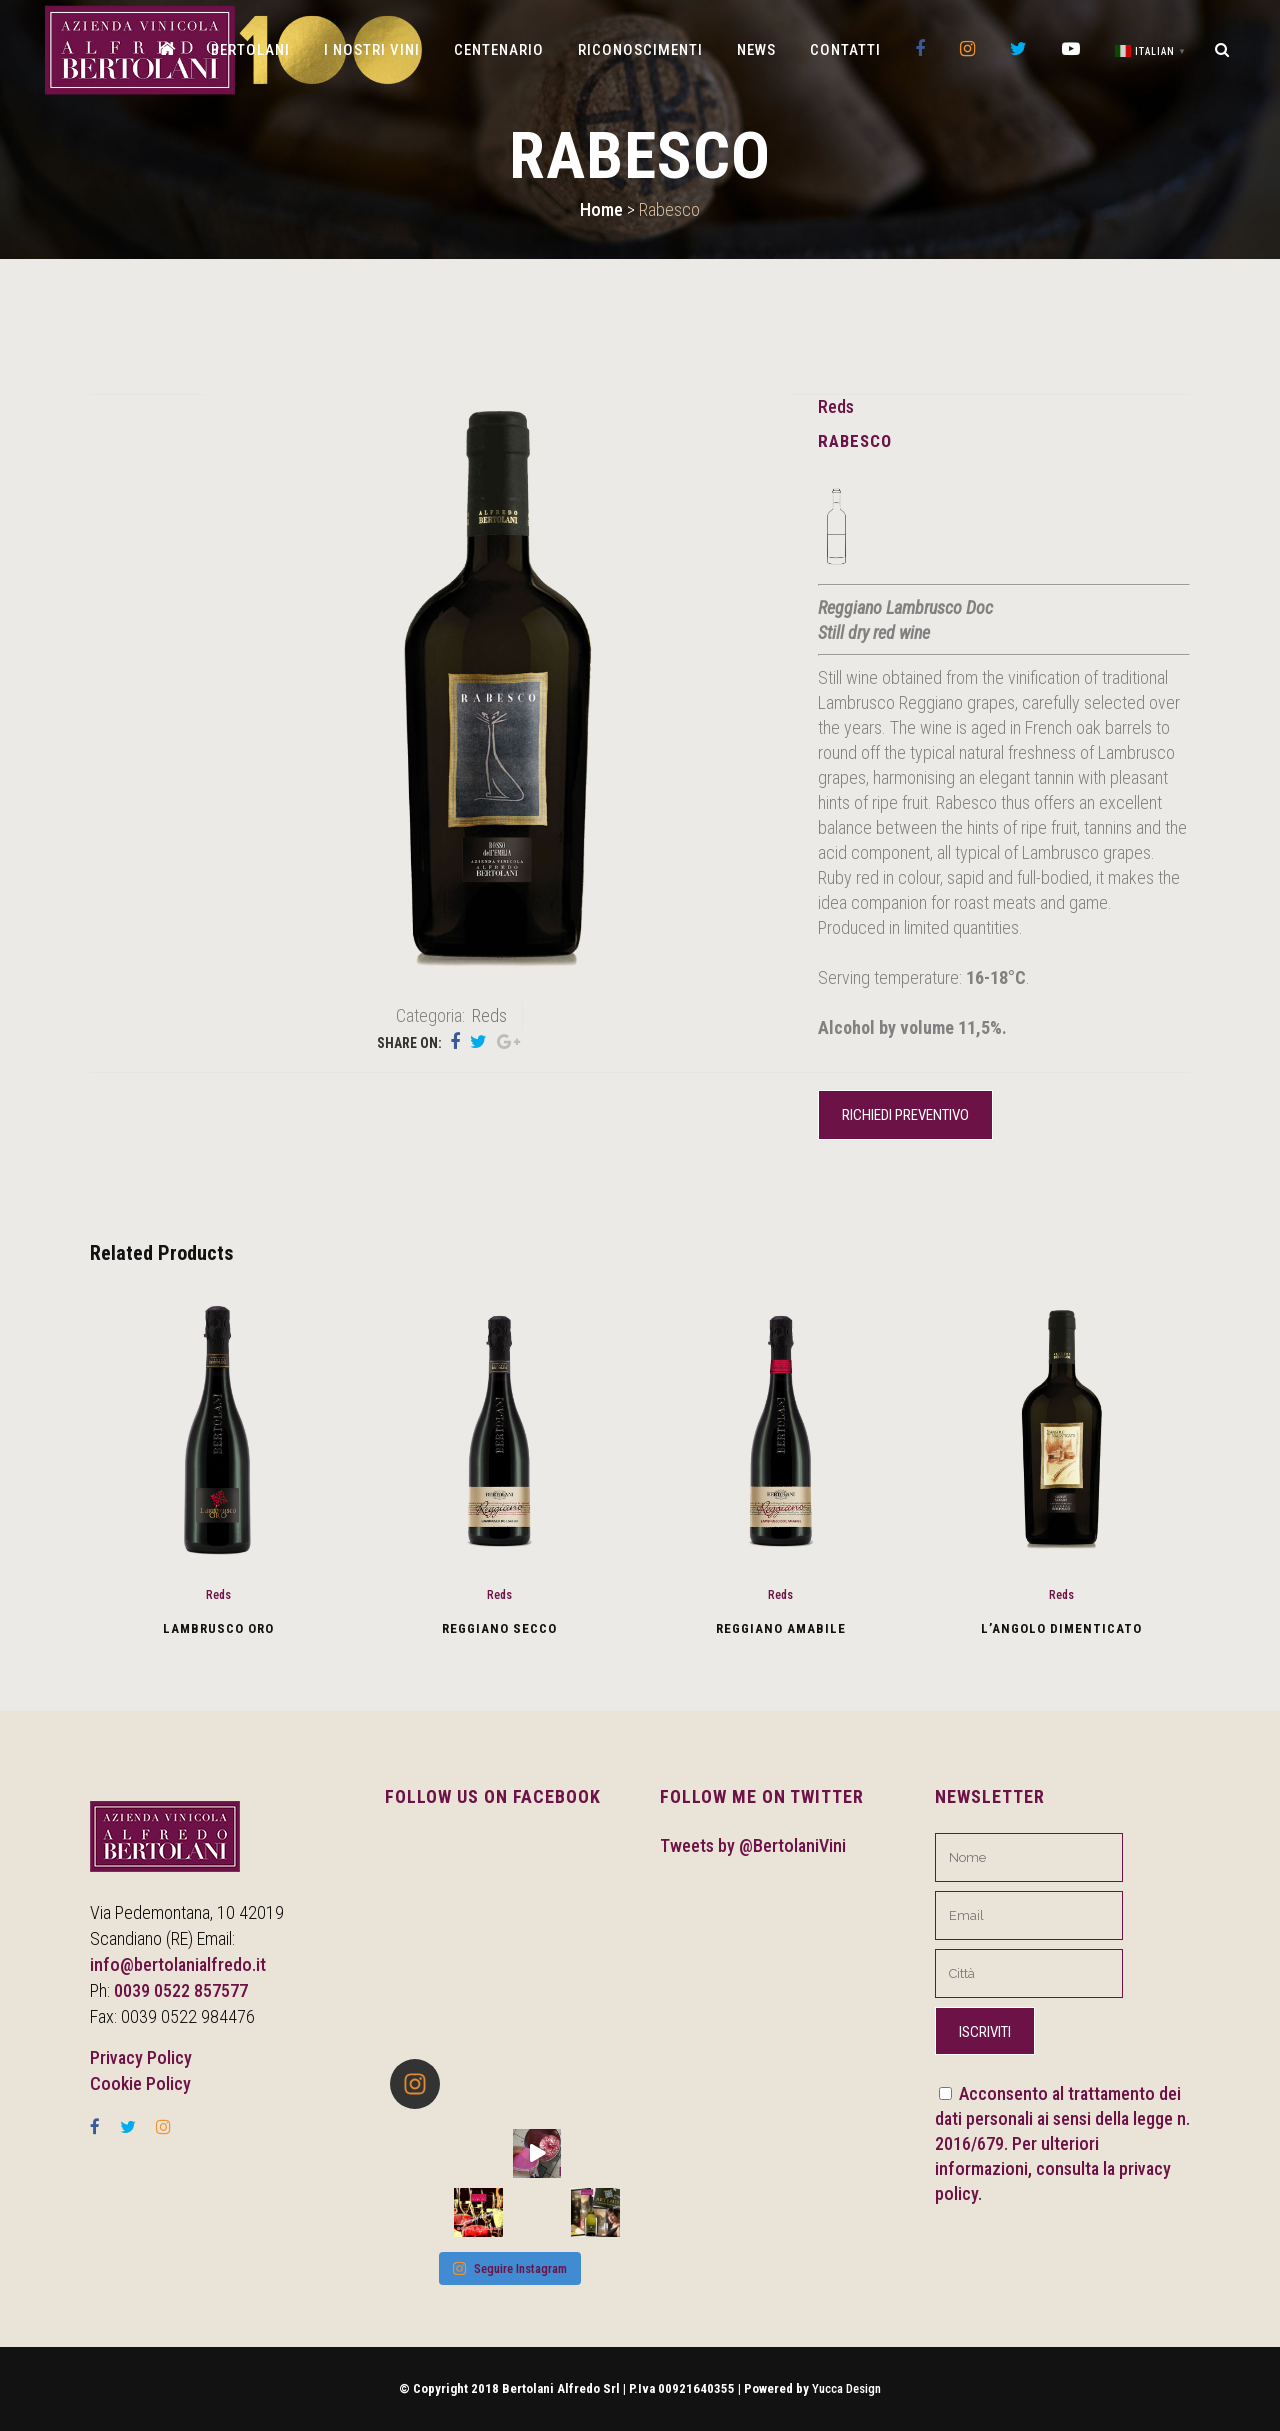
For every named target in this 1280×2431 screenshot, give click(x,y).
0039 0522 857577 (181, 1990)
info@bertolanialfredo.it (178, 1964)
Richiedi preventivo (905, 1115)
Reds (836, 406)
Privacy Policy (141, 2057)
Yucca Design (846, 2388)
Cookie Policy (140, 2083)
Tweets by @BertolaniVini (753, 1845)
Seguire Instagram (509, 2268)
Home (601, 209)
